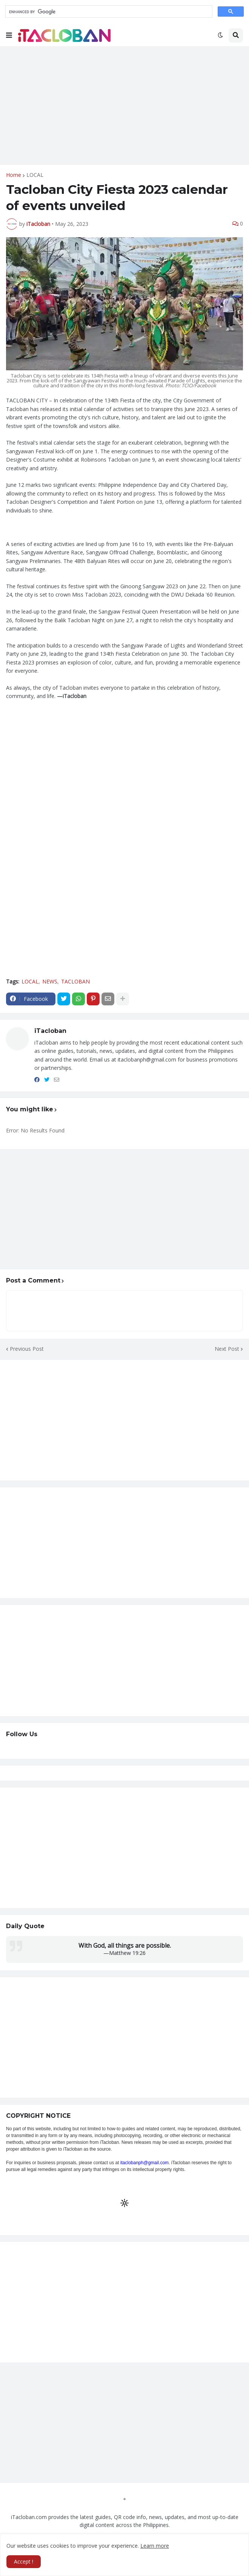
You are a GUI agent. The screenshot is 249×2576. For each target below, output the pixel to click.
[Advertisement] (124, 105)
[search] (108, 12)
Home (13, 175)
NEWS (49, 981)
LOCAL (34, 175)
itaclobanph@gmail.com (144, 2162)
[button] (9, 35)
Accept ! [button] (23, 2561)
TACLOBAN (75, 981)
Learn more (154, 2545)
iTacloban (50, 1030)
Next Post (227, 1348)
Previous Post (27, 1348)
